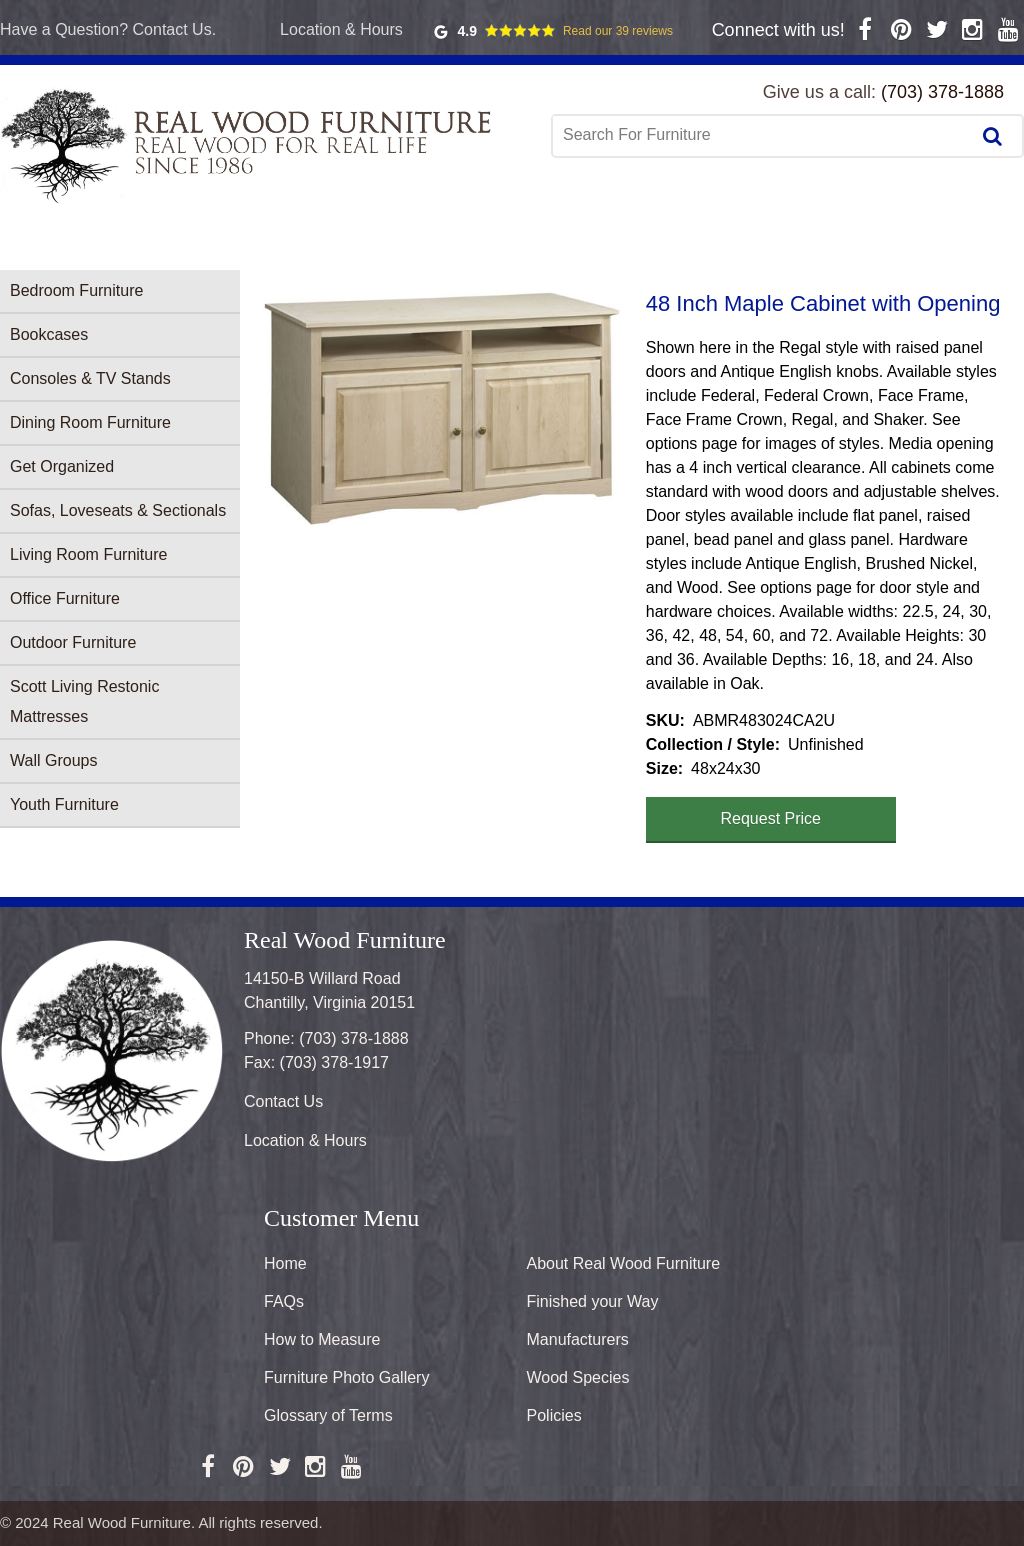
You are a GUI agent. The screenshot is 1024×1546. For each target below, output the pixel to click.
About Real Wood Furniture (624, 1263)
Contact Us (283, 1101)
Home (285, 1263)
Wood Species (578, 1377)
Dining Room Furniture (90, 422)
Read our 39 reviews (618, 31)
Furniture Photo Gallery (346, 1377)
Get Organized (62, 466)
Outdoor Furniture (73, 642)
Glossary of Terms (328, 1415)
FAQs (284, 1301)
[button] (443, 408)
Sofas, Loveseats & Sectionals (118, 510)
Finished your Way (593, 1301)
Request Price (771, 818)
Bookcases (49, 334)
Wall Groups (53, 760)
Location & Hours (341, 29)
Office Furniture (65, 598)
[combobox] (763, 135)
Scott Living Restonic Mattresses (84, 701)
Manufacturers (578, 1339)
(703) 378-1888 (942, 92)
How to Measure (322, 1339)
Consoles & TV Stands (90, 378)
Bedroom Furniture (76, 290)
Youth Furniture (64, 804)
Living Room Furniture (88, 554)
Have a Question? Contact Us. (108, 29)
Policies (554, 1415)
